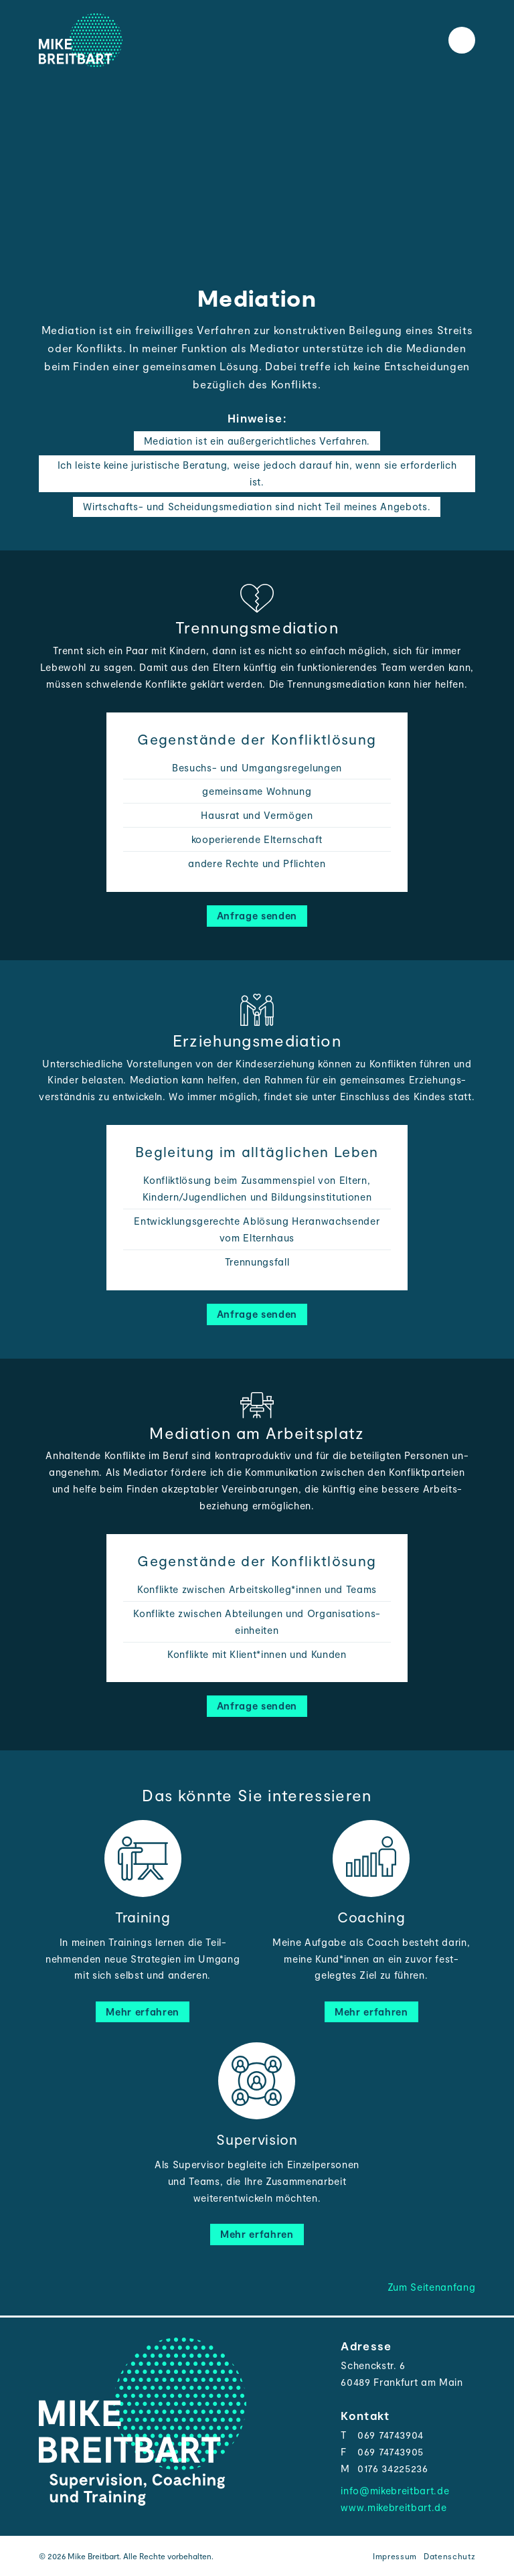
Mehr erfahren (142, 2011)
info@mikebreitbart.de (395, 2490)
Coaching (371, 1916)
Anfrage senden (257, 915)
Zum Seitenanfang (432, 2287)
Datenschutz (449, 2556)
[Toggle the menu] (461, 40)
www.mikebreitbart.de (393, 2507)
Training (142, 1916)
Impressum (395, 2556)
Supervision (256, 2139)
